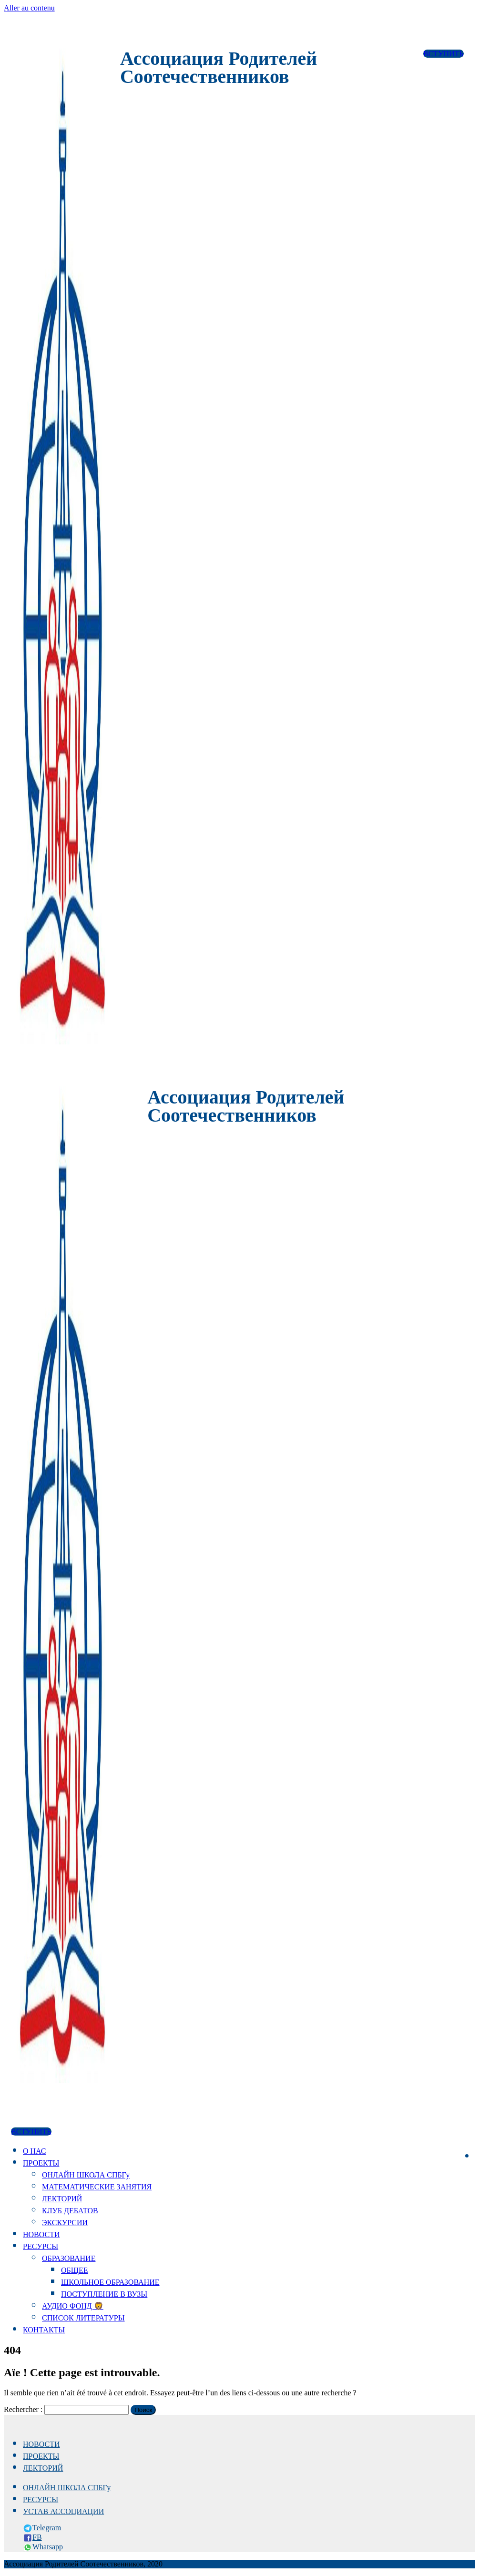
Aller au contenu (29, 8)
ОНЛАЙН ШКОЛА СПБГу (86, 2175)
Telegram (46, 2528)
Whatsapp (47, 2547)
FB (37, 2537)
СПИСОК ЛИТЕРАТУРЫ (83, 2318)
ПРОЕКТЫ (41, 2163)
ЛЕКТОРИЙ (62, 2199)
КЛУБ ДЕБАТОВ (70, 2211)
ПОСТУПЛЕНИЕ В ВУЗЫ (104, 2294)
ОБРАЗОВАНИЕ (68, 2258)
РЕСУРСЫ (40, 2246)
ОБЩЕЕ (74, 2270)
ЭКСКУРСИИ (65, 2222)
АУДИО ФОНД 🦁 (72, 2306)
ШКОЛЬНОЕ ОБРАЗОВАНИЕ (110, 2282)
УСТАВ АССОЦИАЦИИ (63, 2511)
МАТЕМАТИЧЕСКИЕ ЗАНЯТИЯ (97, 2187)
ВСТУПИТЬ (443, 54)
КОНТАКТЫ (44, 2330)
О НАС (34, 2151)
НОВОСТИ (41, 2234)
